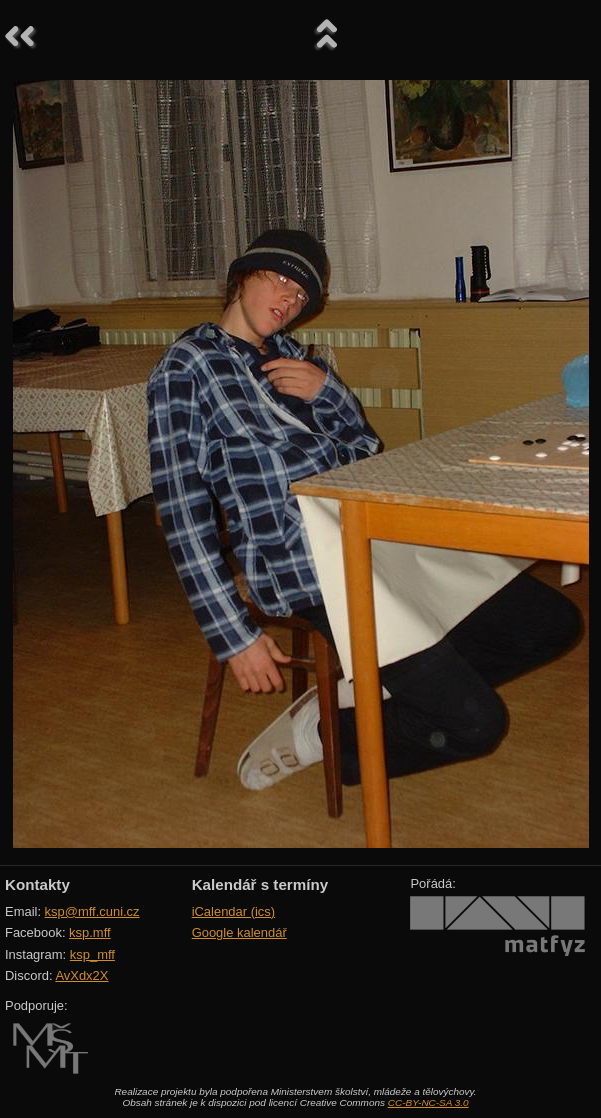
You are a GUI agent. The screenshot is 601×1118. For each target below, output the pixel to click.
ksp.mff (90, 932)
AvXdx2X (81, 975)
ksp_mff (92, 954)
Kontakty (37, 884)
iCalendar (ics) (234, 911)
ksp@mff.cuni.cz (92, 911)
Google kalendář (239, 932)
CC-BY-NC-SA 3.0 (428, 1102)
